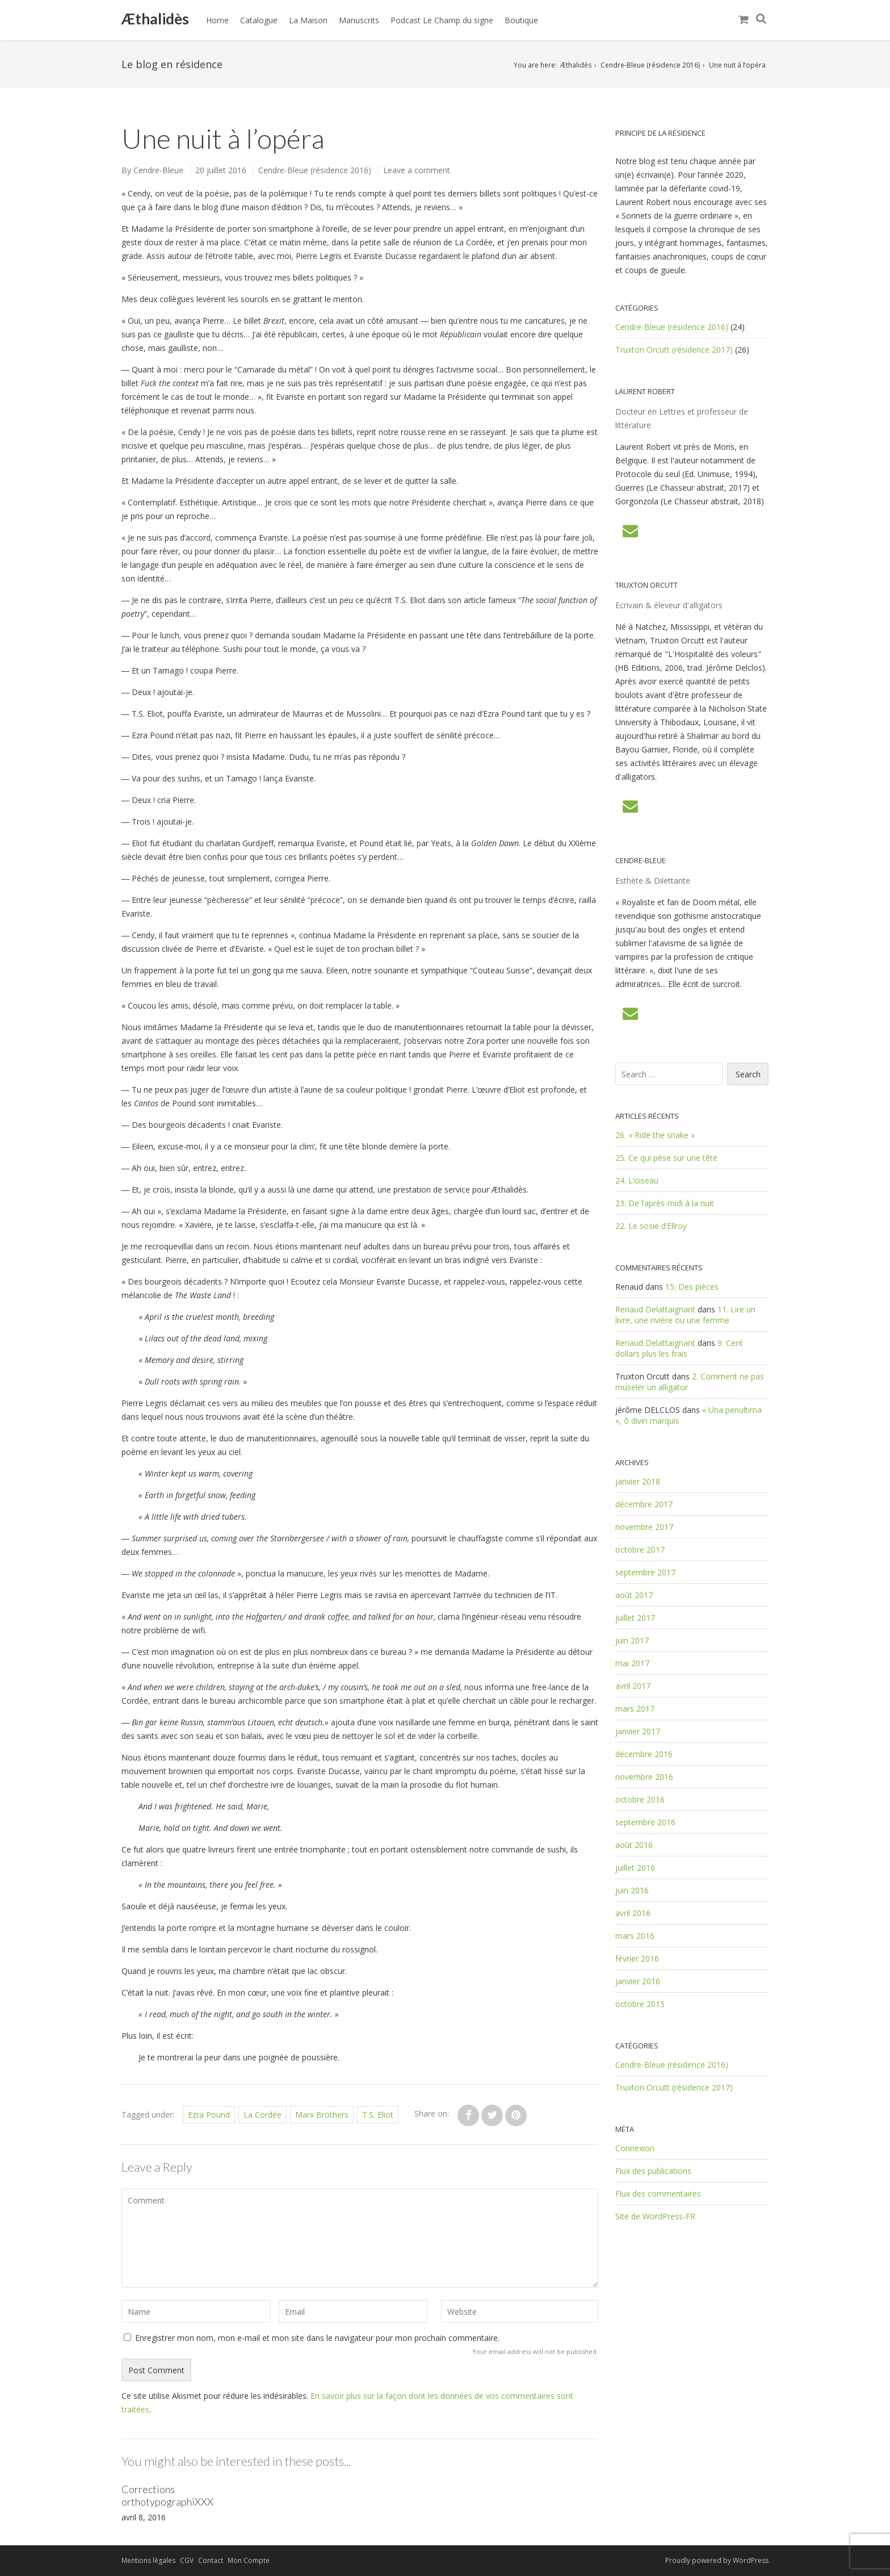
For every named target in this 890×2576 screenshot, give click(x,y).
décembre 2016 (644, 1754)
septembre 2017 (645, 1572)
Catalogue (259, 20)
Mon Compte (249, 2560)
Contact (210, 2560)
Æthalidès (155, 19)
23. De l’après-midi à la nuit (664, 1203)
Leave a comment (416, 170)
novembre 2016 (644, 1776)
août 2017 (634, 1595)
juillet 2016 (635, 1867)
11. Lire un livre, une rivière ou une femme (685, 1314)
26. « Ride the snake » (655, 1135)
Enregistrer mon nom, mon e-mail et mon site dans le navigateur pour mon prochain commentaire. (317, 2337)
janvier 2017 (637, 1731)
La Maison (308, 20)
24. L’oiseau (636, 1180)
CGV (187, 2560)
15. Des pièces (692, 1286)
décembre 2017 (644, 1504)
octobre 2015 (640, 2003)
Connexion (634, 2148)
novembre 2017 (644, 1526)
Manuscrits (359, 20)
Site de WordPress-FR (655, 2216)
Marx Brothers (322, 2114)
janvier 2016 (637, 1981)
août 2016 (634, 1844)
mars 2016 (634, 1935)
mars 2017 (634, 1708)
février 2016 (637, 1958)
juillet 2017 (635, 1617)
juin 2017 (632, 1640)
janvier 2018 (637, 1481)
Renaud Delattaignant (655, 1309)
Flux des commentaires (658, 2193)
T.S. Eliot (377, 2114)
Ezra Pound (209, 2114)
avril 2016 (632, 1913)
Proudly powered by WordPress (717, 2560)
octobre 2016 (640, 1799)
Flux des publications (653, 2170)
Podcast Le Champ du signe (442, 20)
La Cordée (263, 2114)
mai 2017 (632, 1663)
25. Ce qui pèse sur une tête (666, 1157)
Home (217, 20)
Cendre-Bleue (158, 170)
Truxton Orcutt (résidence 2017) (674, 349)
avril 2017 (632, 1685)
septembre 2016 (645, 1822)
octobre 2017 (640, 1549)
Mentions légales (148, 2560)
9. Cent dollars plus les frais (679, 1348)
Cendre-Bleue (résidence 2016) (650, 65)
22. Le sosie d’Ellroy (651, 1225)
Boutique (521, 20)
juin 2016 (632, 1890)
